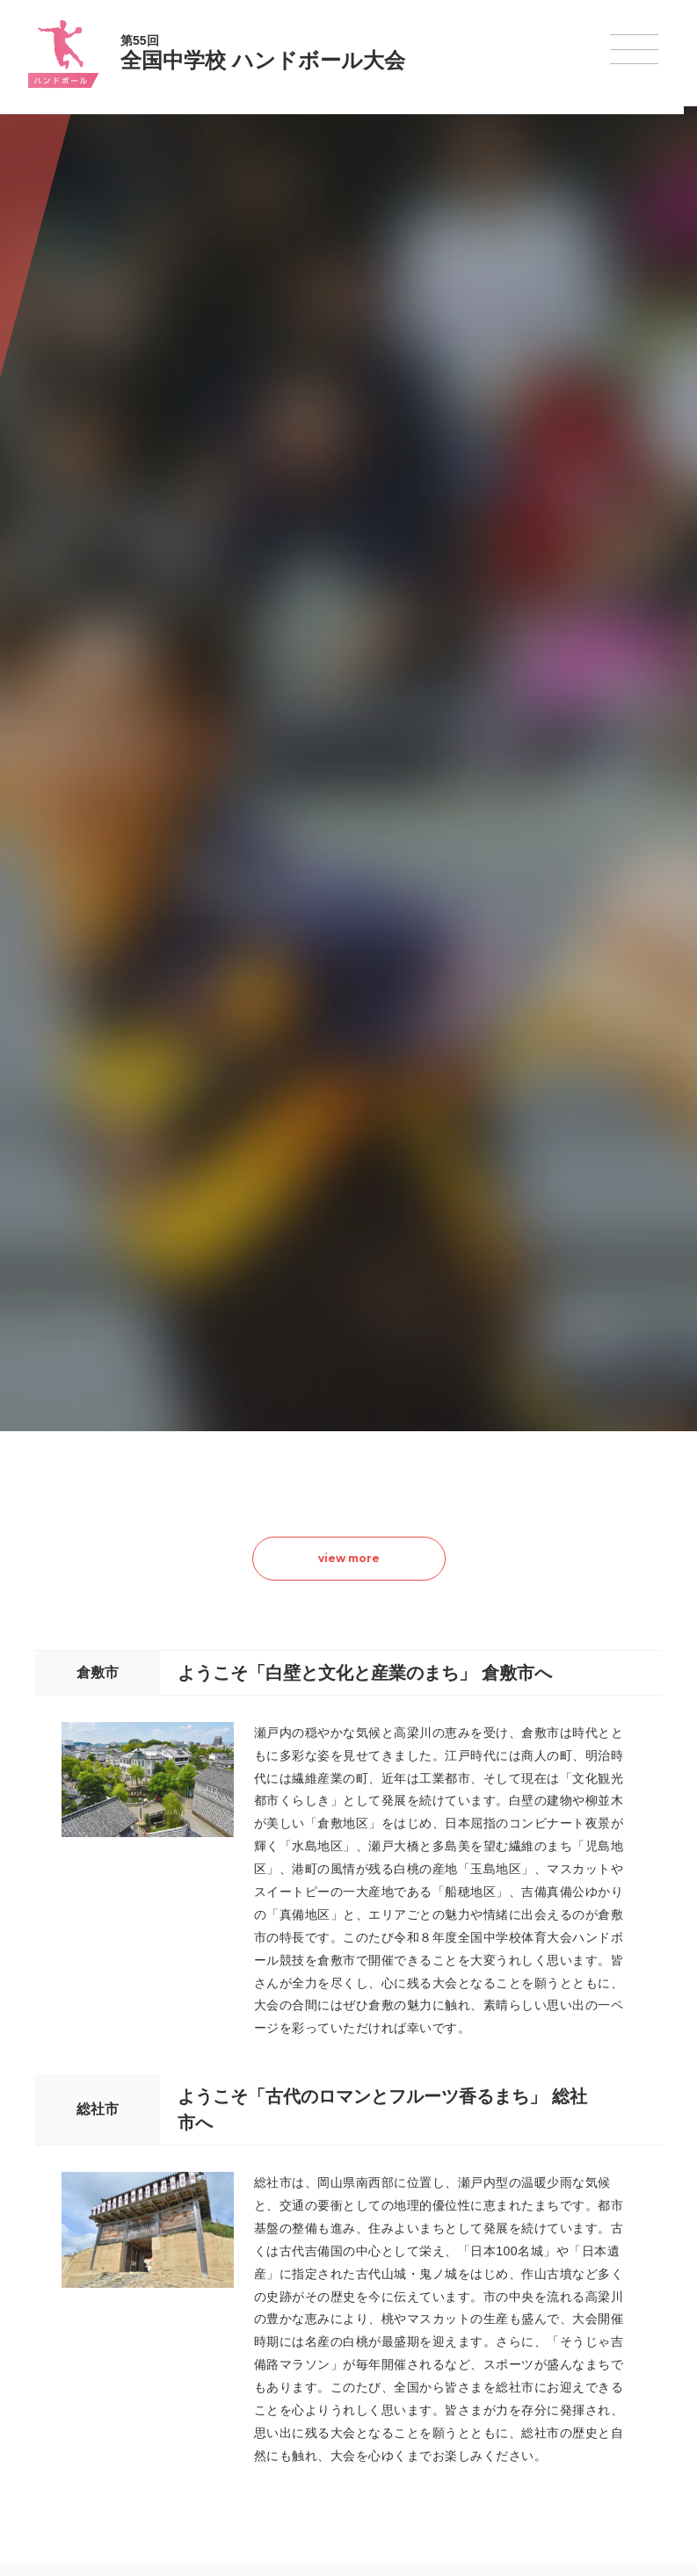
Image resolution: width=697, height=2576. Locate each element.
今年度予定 (102, 2278)
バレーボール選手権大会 (450, 2301)
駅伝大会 (547, 2324)
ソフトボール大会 (434, 2392)
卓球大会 (413, 2347)
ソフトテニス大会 (434, 2324)
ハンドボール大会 (311, 2369)
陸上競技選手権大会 (316, 2278)
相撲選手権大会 (562, 2301)
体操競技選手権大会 (316, 2414)
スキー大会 (552, 2347)
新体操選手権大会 (434, 2278)
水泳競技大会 (300, 2301)
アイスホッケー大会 (573, 2392)
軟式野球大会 (300, 2391)
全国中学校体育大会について (150, 2228)
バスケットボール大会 (321, 2324)
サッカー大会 (300, 2347)
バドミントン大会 (434, 2369)
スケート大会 (557, 2369)
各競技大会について (320, 2228)
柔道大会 (413, 2414)
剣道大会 (547, 2278)
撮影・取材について (123, 2347)
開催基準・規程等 (118, 2301)
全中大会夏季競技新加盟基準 (145, 2324)
